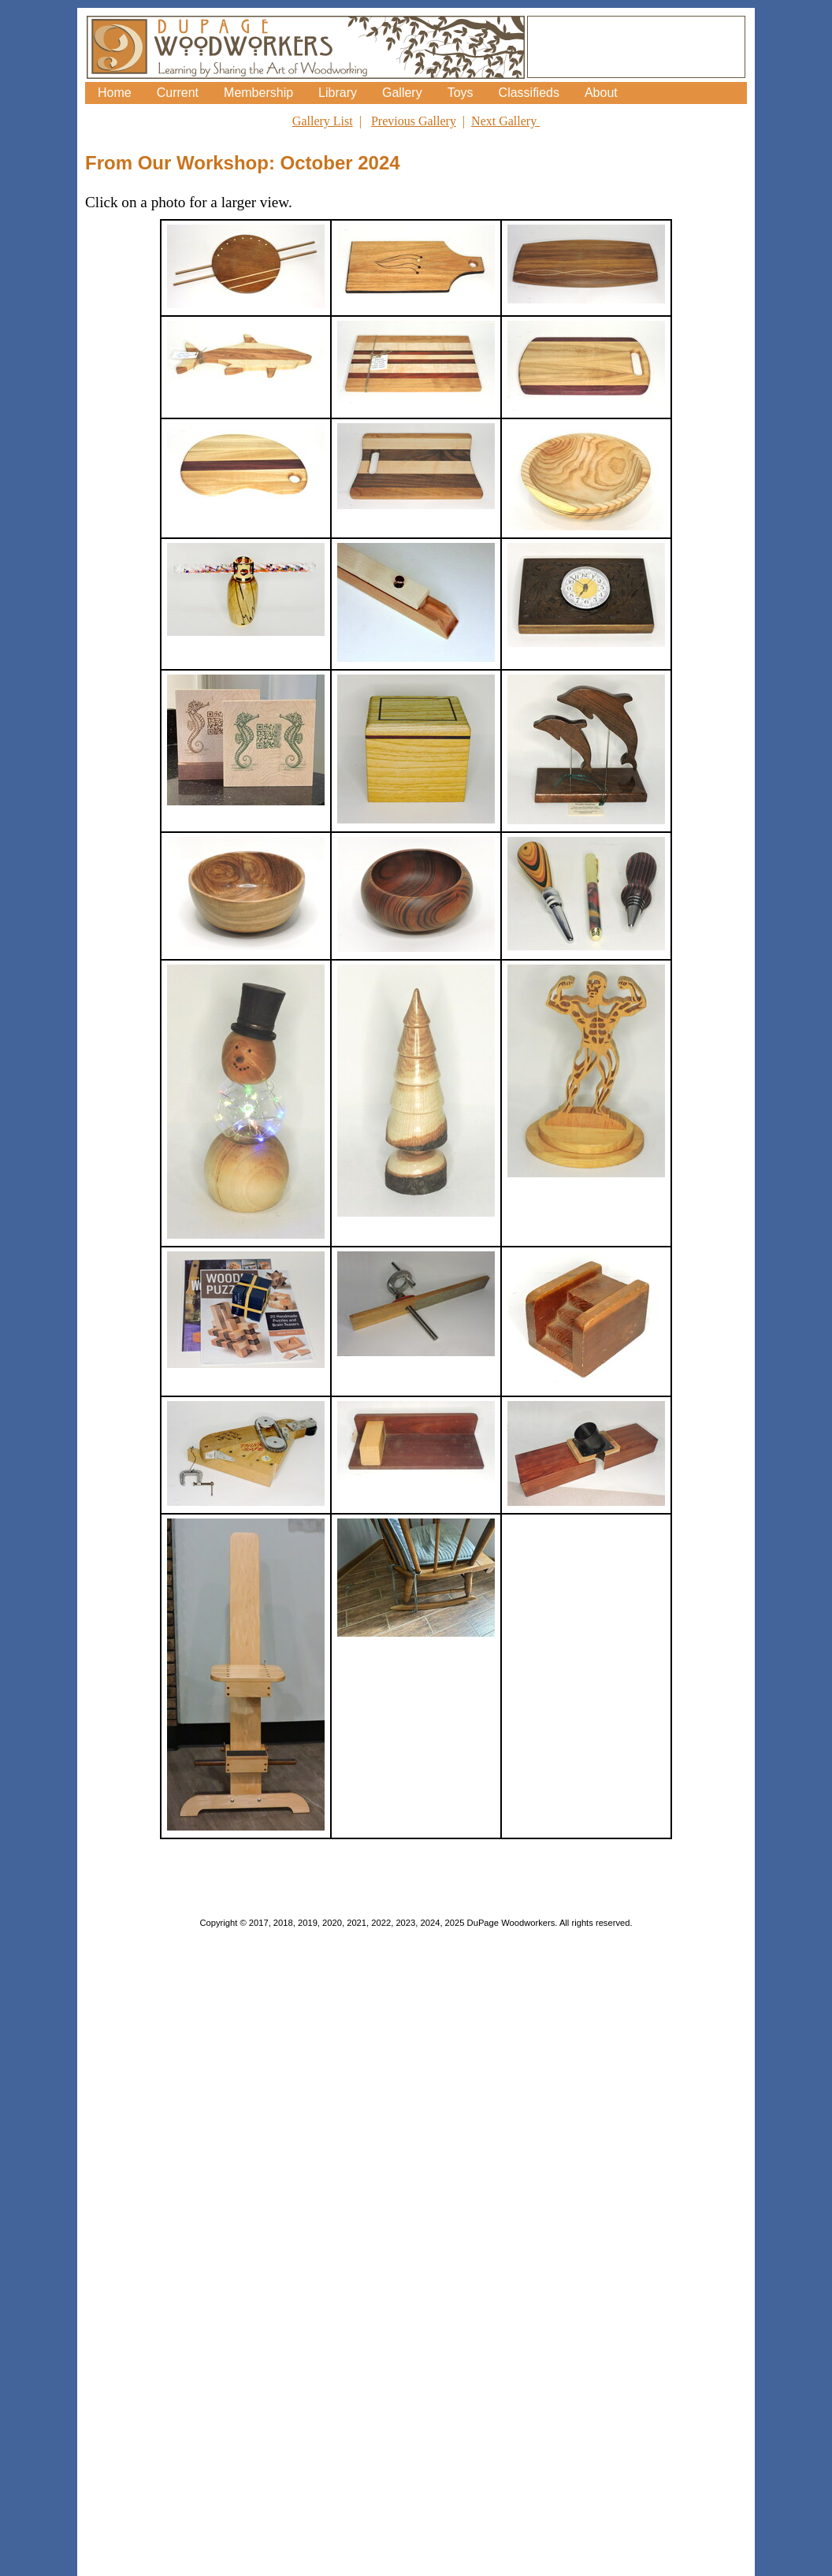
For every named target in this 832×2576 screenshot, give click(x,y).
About (601, 92)
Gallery (402, 92)
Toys (461, 92)
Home (115, 92)
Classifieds (529, 92)
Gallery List (322, 121)
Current (178, 92)
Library (337, 92)
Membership (258, 92)
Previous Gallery (413, 121)
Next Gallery (505, 121)
